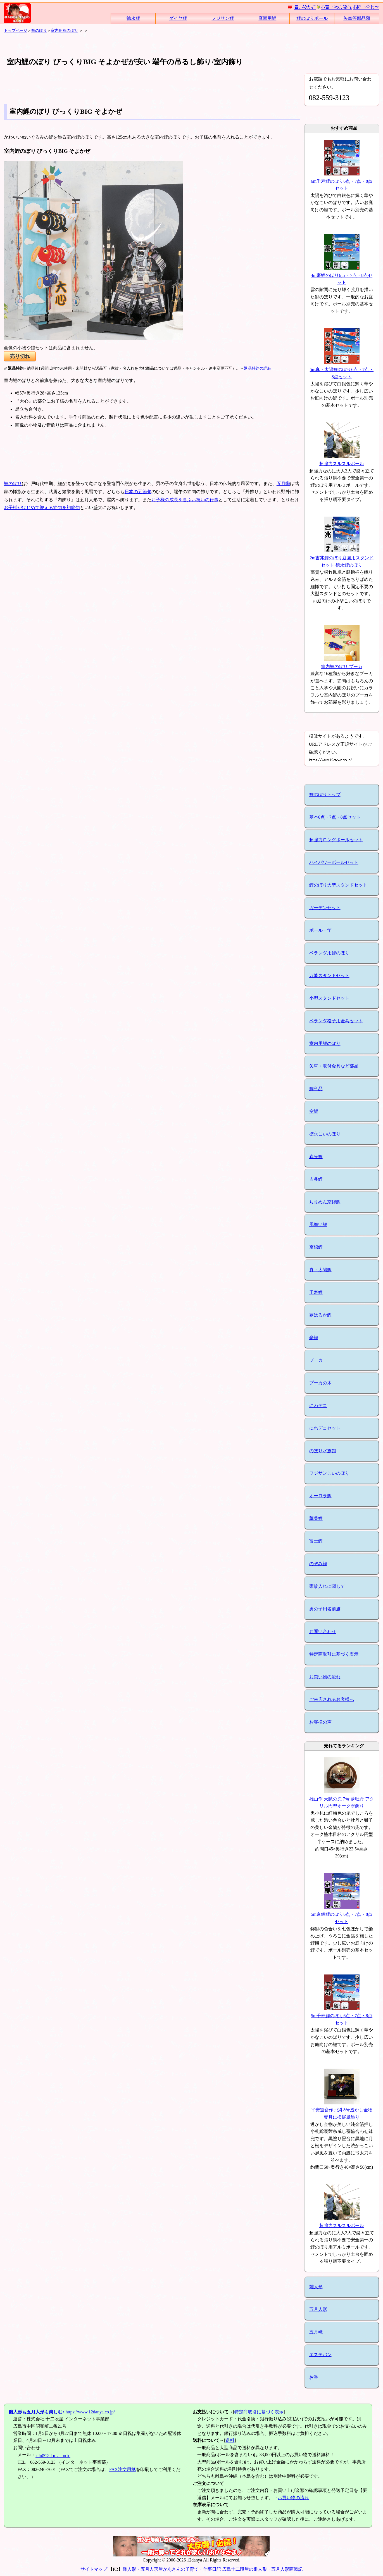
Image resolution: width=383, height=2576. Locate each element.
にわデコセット (325, 1428)
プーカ (316, 1360)
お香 (313, 2377)
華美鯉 (316, 1518)
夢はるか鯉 (320, 1315)
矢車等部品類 (356, 18)
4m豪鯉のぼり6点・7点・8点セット (341, 275)
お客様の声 (320, 1722)
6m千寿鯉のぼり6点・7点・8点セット (341, 181)
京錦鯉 (316, 1247)
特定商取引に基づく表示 (333, 1654)
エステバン (320, 2354)
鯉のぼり (39, 30)
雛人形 (316, 2286)
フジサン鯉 (222, 18)
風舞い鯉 (318, 1224)
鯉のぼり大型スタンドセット (338, 885)
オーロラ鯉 (320, 1495)
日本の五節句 (138, 491)
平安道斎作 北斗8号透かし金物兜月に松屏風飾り (341, 2109)
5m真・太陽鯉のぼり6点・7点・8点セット (342, 369)
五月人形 (318, 2309)
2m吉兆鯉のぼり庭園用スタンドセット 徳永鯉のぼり (342, 557)
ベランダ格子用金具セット (336, 1020)
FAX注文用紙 (122, 2469)
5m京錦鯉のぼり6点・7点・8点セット (341, 1914)
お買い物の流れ (325, 1676)
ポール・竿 (320, 930)
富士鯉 (316, 1541)
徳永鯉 (133, 18)
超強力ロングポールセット (336, 839)
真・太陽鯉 (320, 1269)
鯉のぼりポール (312, 18)
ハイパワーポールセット (333, 862)
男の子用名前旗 (325, 1609)
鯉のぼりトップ (325, 794)
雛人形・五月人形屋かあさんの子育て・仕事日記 (172, 2569)
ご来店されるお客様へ (331, 1699)
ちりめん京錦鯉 (325, 1201)
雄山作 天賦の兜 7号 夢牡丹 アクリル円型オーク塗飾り (341, 1798)
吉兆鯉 (316, 1179)
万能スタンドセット (329, 975)
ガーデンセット (325, 907)
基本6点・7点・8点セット (335, 817)
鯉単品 (316, 1088)
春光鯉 (316, 1156)
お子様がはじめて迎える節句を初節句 (42, 507)
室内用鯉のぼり (64, 30)
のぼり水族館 (322, 1450)
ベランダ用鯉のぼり (329, 952)
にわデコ (318, 1405)
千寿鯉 (316, 1292)
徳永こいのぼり (325, 1134)
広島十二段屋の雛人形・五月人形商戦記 (262, 2569)
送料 (229, 2440)
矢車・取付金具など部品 (333, 1066)
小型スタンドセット (329, 998)
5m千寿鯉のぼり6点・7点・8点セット (341, 2015)
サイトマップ (93, 2569)
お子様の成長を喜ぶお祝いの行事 (184, 499)
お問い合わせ (322, 1631)
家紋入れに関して (327, 1586)
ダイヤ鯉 (178, 18)
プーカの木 (320, 1382)
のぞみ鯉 (318, 1563)
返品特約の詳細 (257, 368)
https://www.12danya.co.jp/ (62, 2411)
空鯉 (313, 1111)
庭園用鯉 (267, 18)
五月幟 (283, 483)
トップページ (15, 30)
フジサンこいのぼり (329, 1473)
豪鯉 (313, 1337)
